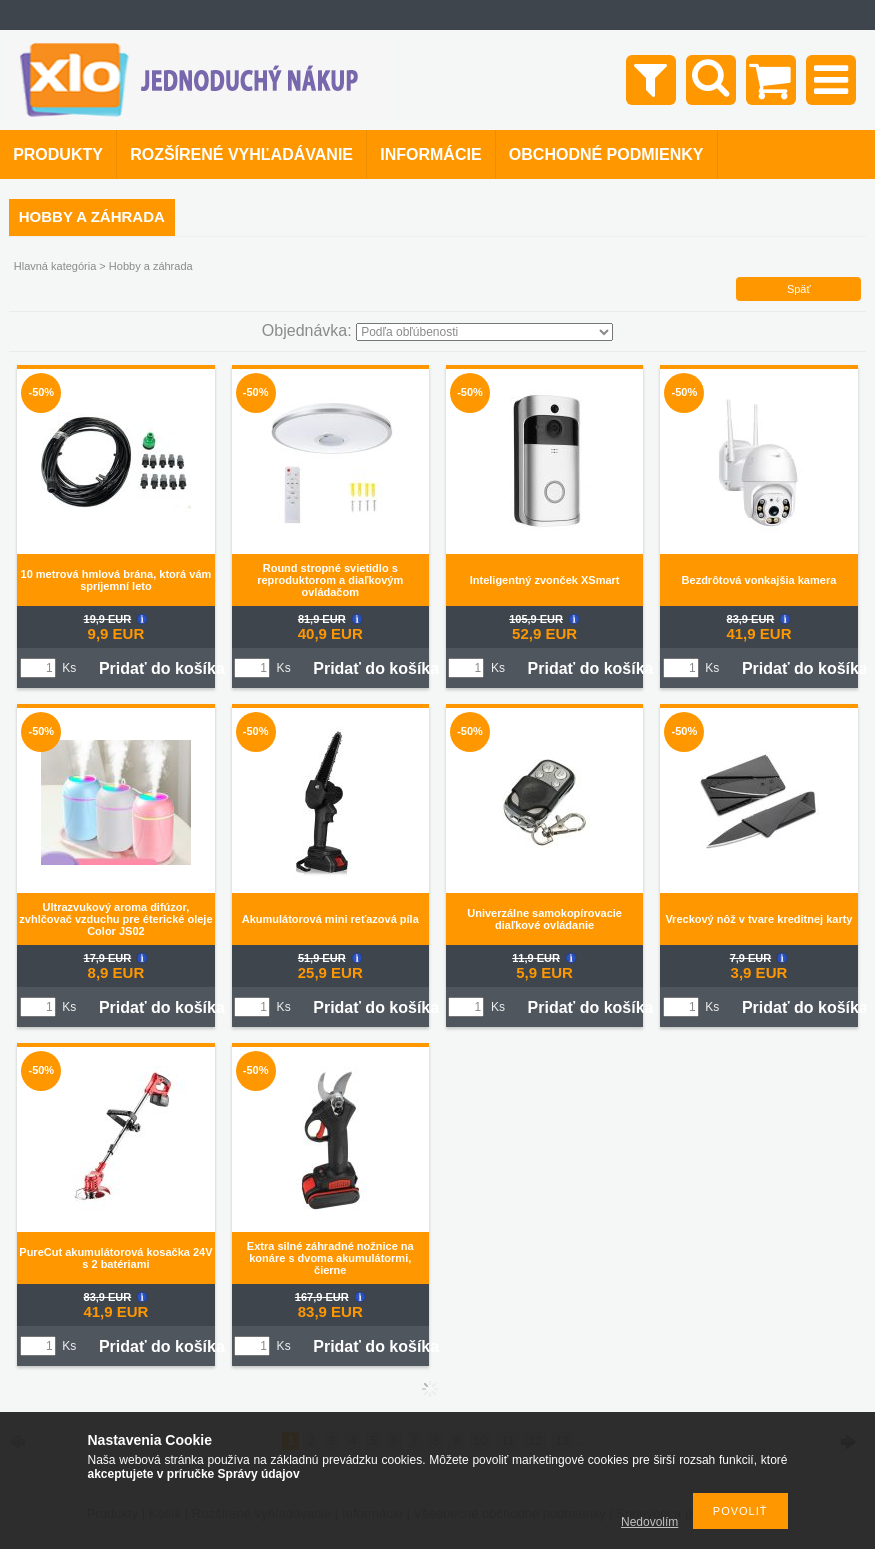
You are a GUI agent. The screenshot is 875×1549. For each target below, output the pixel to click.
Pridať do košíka (162, 668)
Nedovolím (649, 1522)
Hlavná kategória (55, 266)
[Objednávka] (484, 332)
